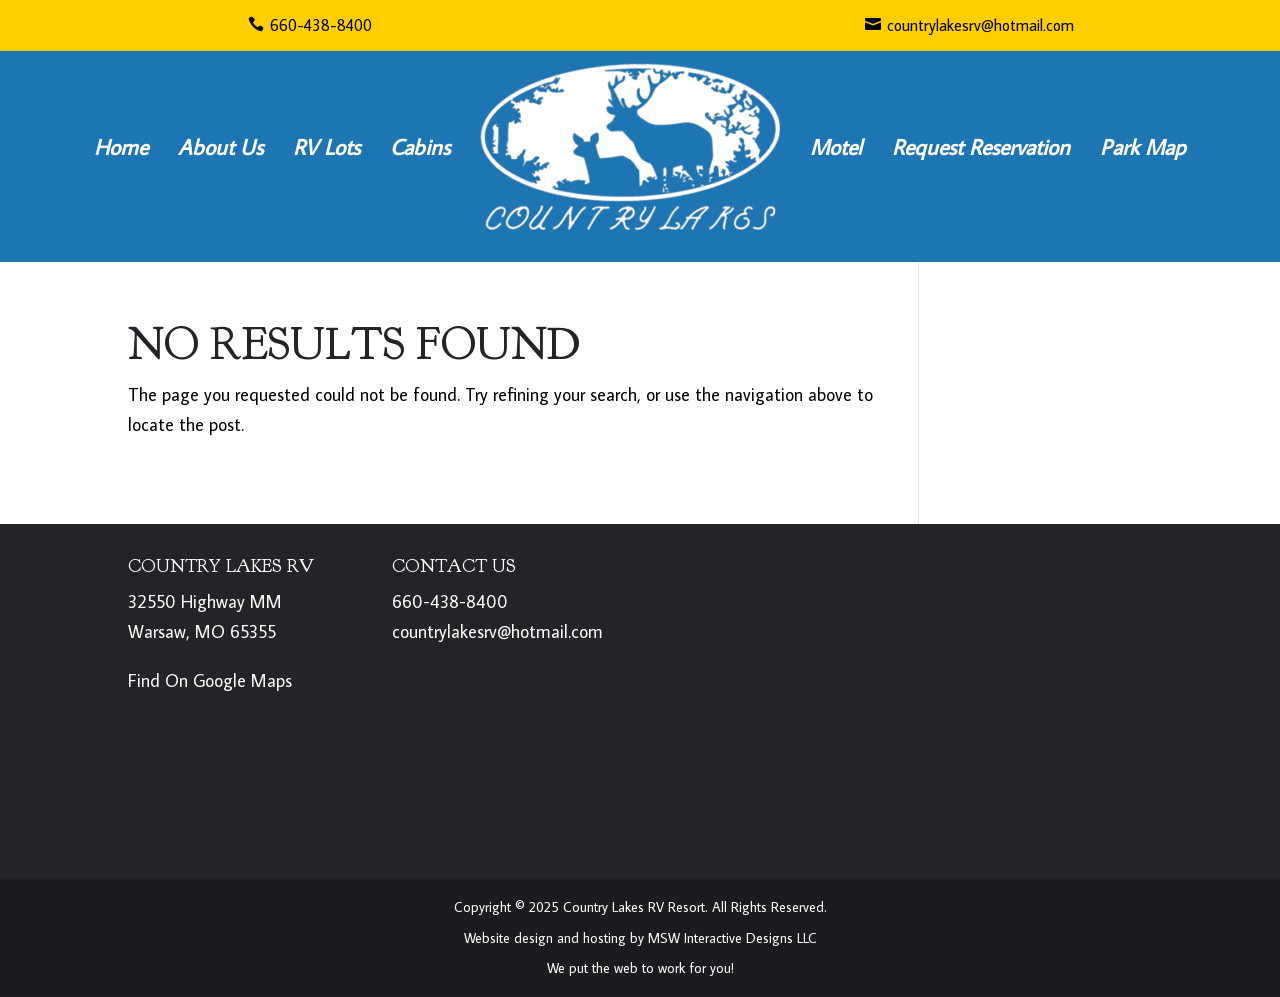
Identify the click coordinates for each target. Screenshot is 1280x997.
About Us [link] (220, 146)
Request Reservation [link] (981, 146)
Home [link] (121, 146)
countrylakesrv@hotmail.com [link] (969, 25)
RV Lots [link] (326, 146)
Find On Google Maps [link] (210, 680)
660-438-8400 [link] (310, 25)
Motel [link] (836, 146)
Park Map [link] (1143, 146)
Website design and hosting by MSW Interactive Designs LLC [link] (640, 938)
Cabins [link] (420, 146)
